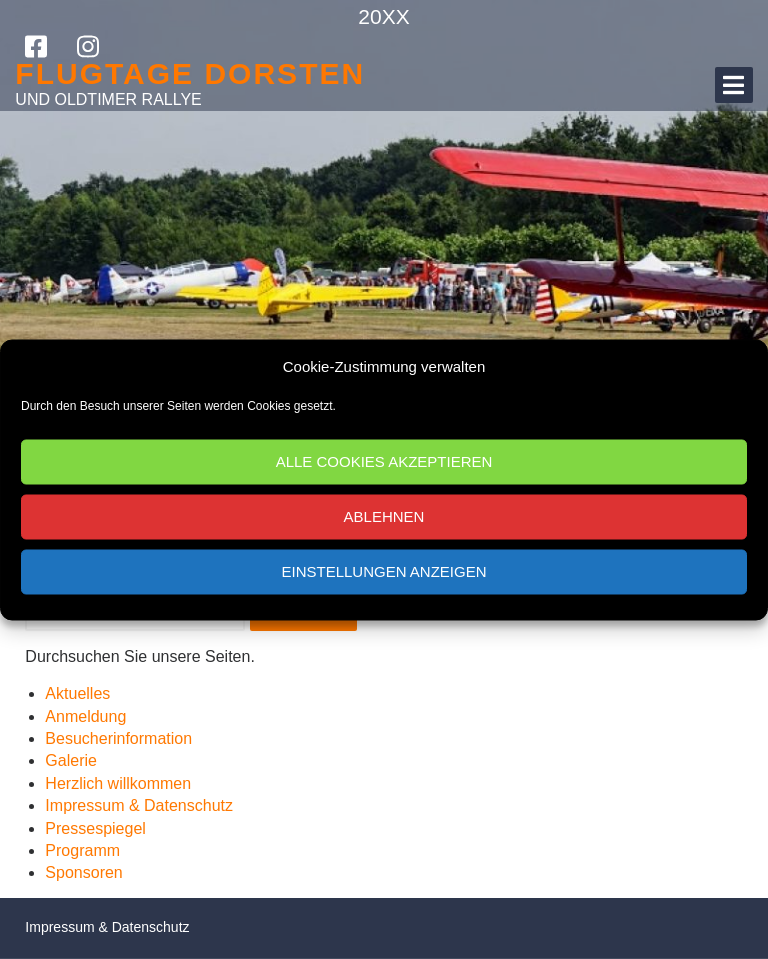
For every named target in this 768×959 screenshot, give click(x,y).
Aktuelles (77, 693)
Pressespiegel (95, 828)
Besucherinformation (118, 738)
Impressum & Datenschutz (139, 805)
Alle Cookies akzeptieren (384, 461)
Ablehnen (384, 516)
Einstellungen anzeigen (383, 571)
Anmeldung (85, 716)
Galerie (71, 760)
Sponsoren (83, 872)
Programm (82, 850)
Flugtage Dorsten (190, 73)
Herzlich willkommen (118, 783)
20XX (383, 16)
